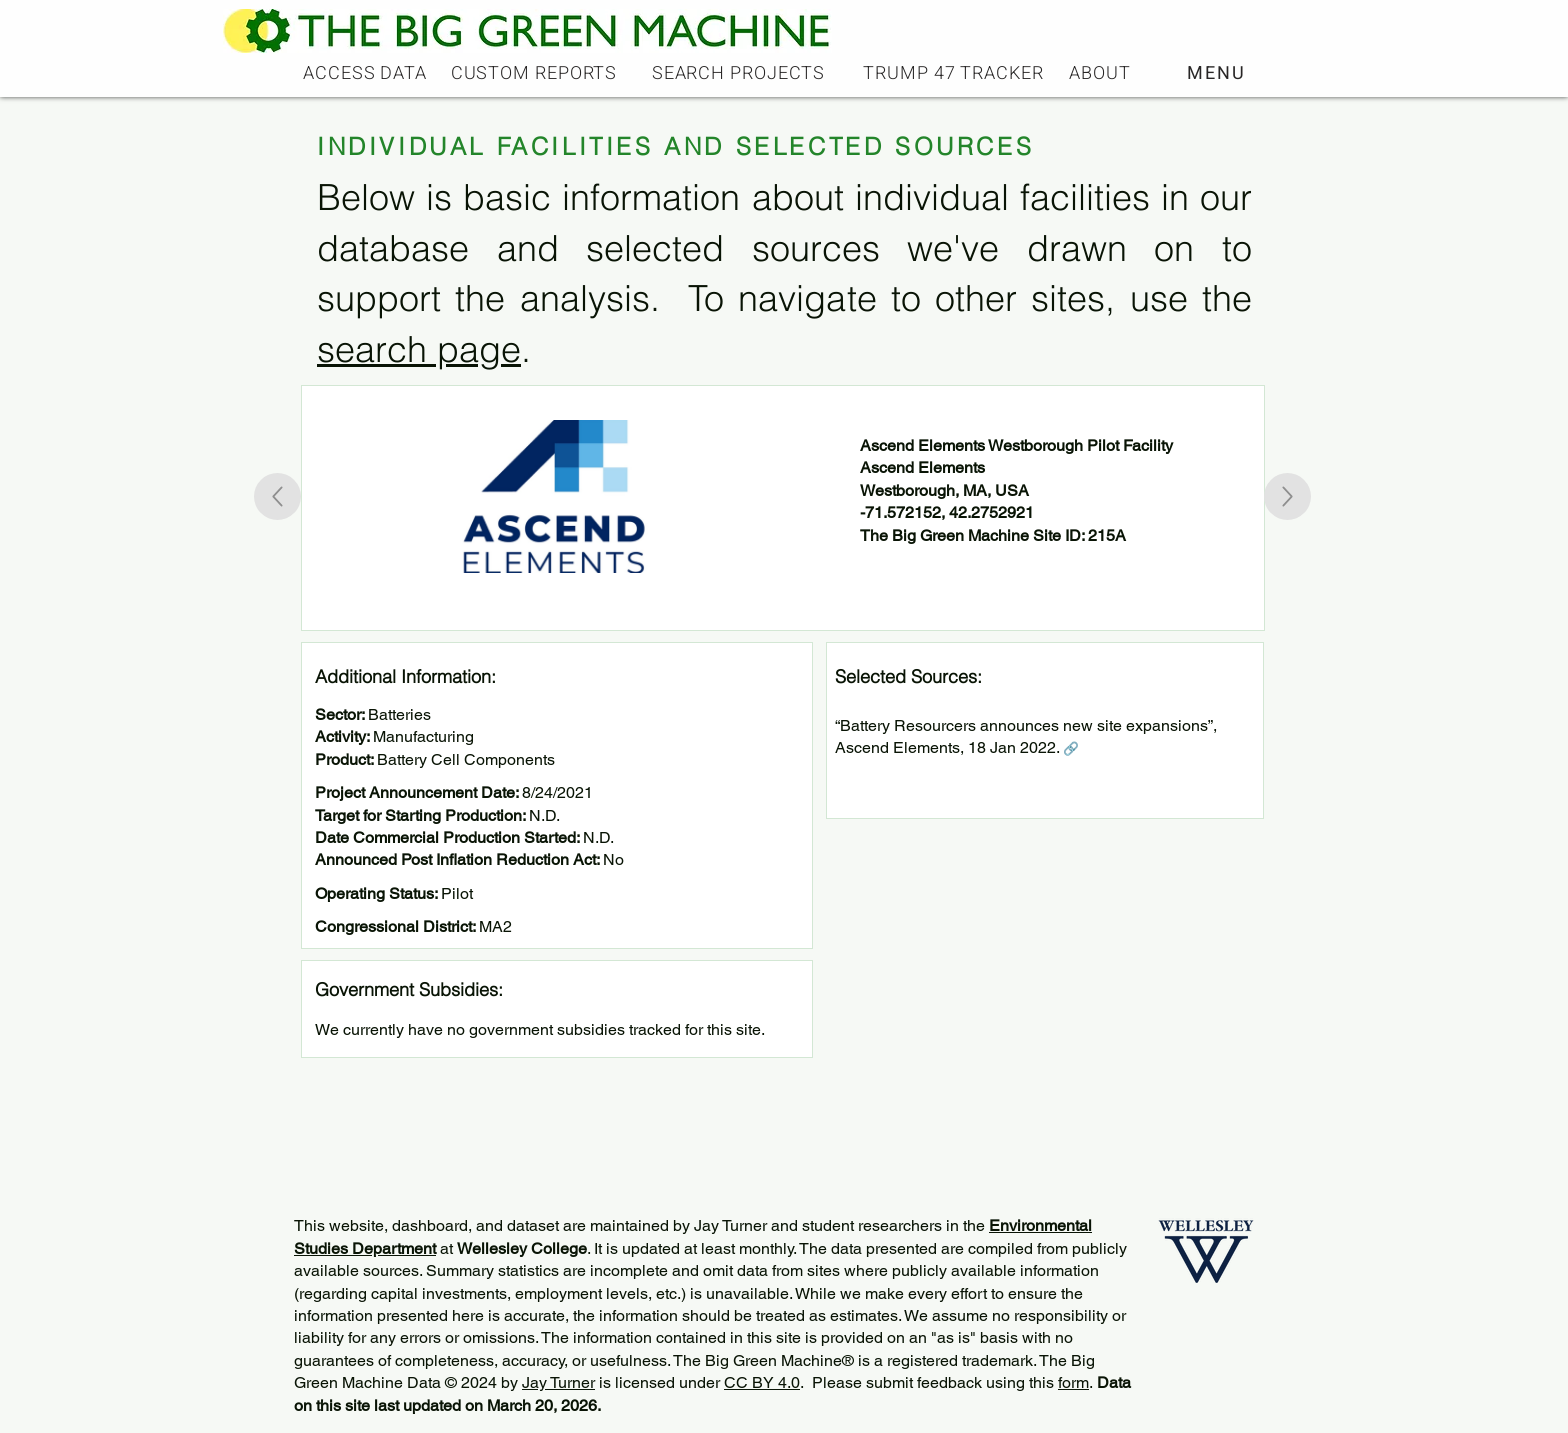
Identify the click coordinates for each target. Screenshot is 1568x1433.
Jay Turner (558, 1382)
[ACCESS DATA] (367, 73)
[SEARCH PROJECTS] (740, 73)
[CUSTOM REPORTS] (536, 73)
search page (419, 349)
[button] (1218, 73)
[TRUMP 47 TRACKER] (955, 73)
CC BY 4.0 (762, 1382)
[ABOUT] (1102, 73)
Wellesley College (522, 1248)
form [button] (1073, 1382)
